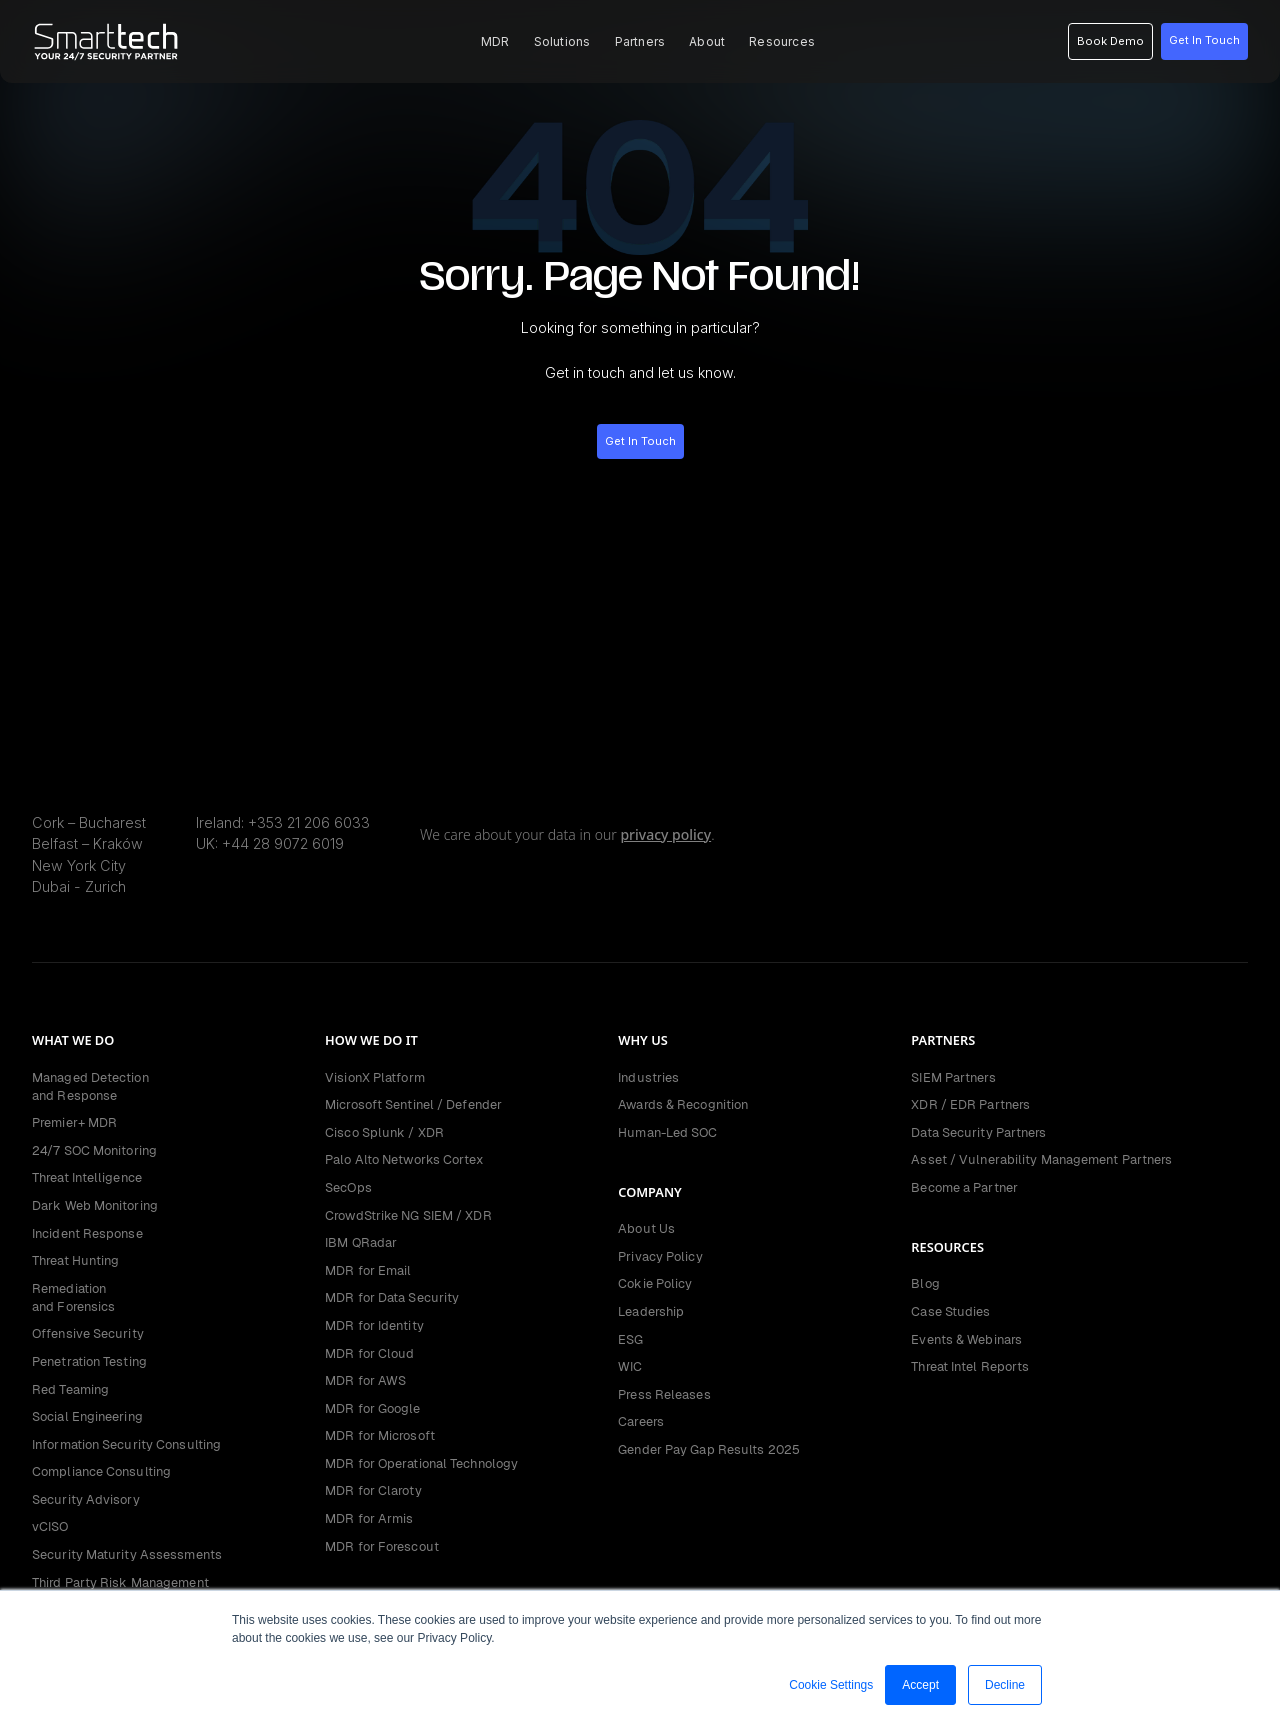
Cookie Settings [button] (831, 1685)
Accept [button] (920, 1685)
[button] (495, 41)
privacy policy (665, 834)
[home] (106, 42)
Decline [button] (1005, 1685)
